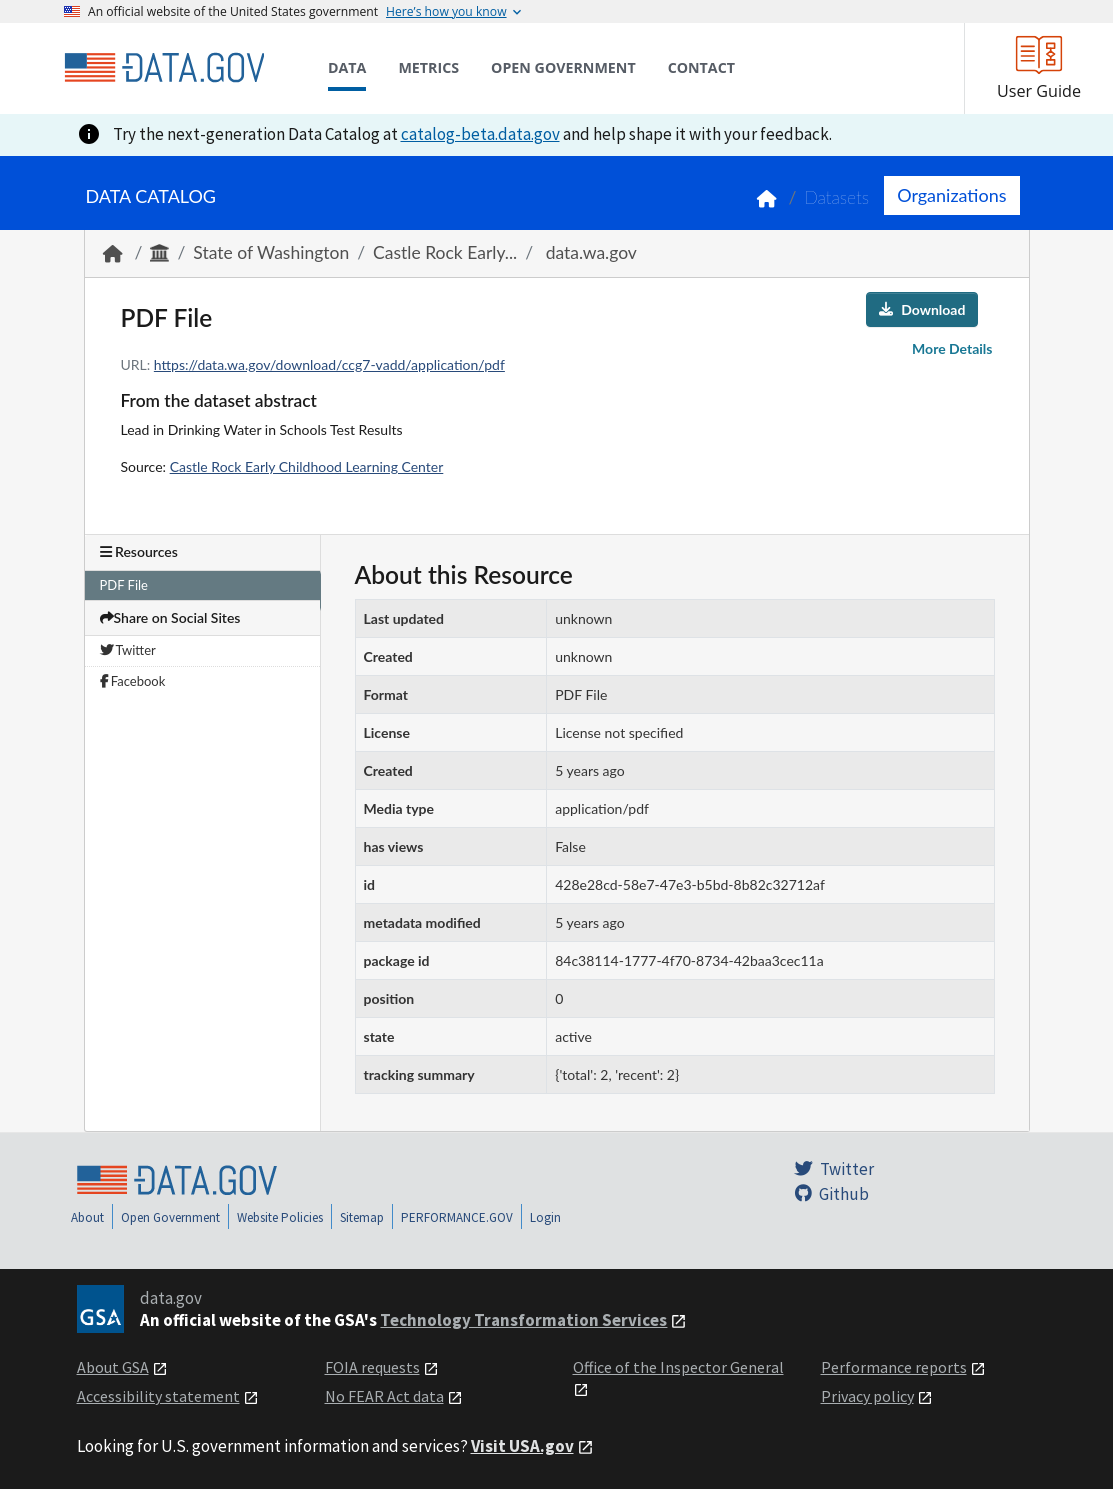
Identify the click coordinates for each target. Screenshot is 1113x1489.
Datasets (836, 197)
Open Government (170, 1217)
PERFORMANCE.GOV (457, 1217)
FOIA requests (372, 1367)
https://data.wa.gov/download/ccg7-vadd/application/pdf (329, 364)
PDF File (124, 585)
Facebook (133, 681)
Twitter (128, 650)
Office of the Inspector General (678, 1367)
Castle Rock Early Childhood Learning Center (307, 466)
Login (545, 1217)
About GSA (113, 1367)
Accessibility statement (158, 1396)
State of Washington (271, 252)
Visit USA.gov (522, 1446)
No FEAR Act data (384, 1396)
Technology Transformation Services (523, 1320)
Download (922, 309)
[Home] (164, 68)
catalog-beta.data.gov (480, 134)
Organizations (951, 195)
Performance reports (894, 1367)
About (87, 1217)
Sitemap (362, 1217)
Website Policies (280, 1217)
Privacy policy (867, 1396)
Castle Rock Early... (445, 252)
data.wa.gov (589, 252)
